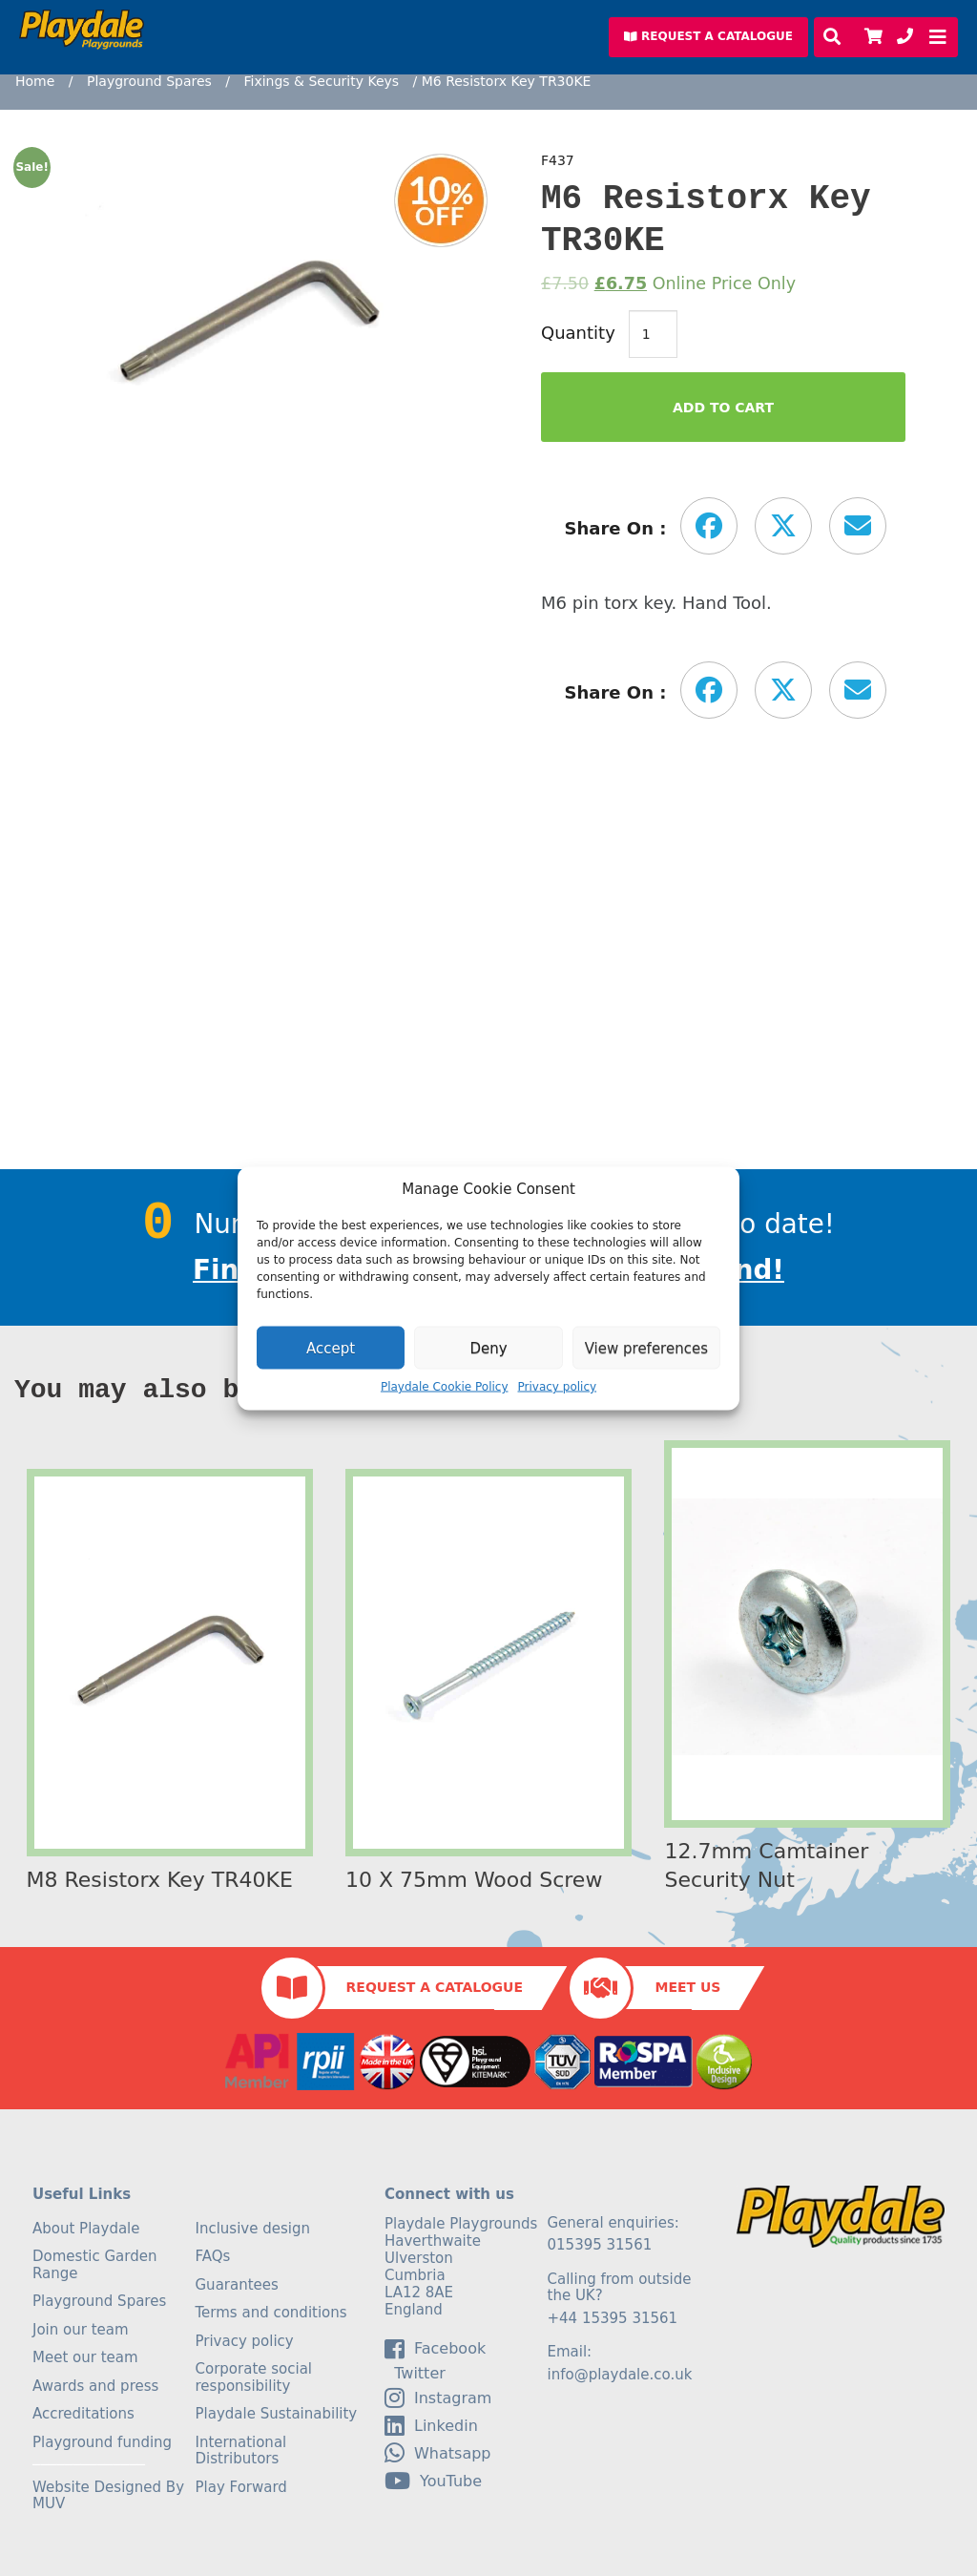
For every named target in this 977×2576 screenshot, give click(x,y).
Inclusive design (253, 2228)
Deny (488, 1347)
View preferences (646, 1347)
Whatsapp (438, 2452)
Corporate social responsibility (254, 2377)
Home (34, 81)
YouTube (433, 2480)
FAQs (213, 2256)
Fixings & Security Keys (321, 81)
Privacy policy (557, 1386)
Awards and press (95, 2386)
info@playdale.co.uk (620, 2374)
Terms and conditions (271, 2312)
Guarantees (237, 2284)
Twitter (415, 2373)
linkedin (431, 2425)
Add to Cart (723, 407)
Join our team (80, 2329)
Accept (330, 1347)
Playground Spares (149, 81)
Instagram (438, 2397)
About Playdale (86, 2228)
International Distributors (241, 2451)
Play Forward (241, 2487)
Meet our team (85, 2357)
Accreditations (83, 2413)
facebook (435, 2348)
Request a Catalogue (434, 1987)
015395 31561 (600, 2244)
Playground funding (102, 2442)
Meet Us (687, 1987)
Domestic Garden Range (94, 2265)
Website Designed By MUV (108, 2496)
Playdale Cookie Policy (445, 1386)
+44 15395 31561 (613, 2318)
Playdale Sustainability (277, 2413)
